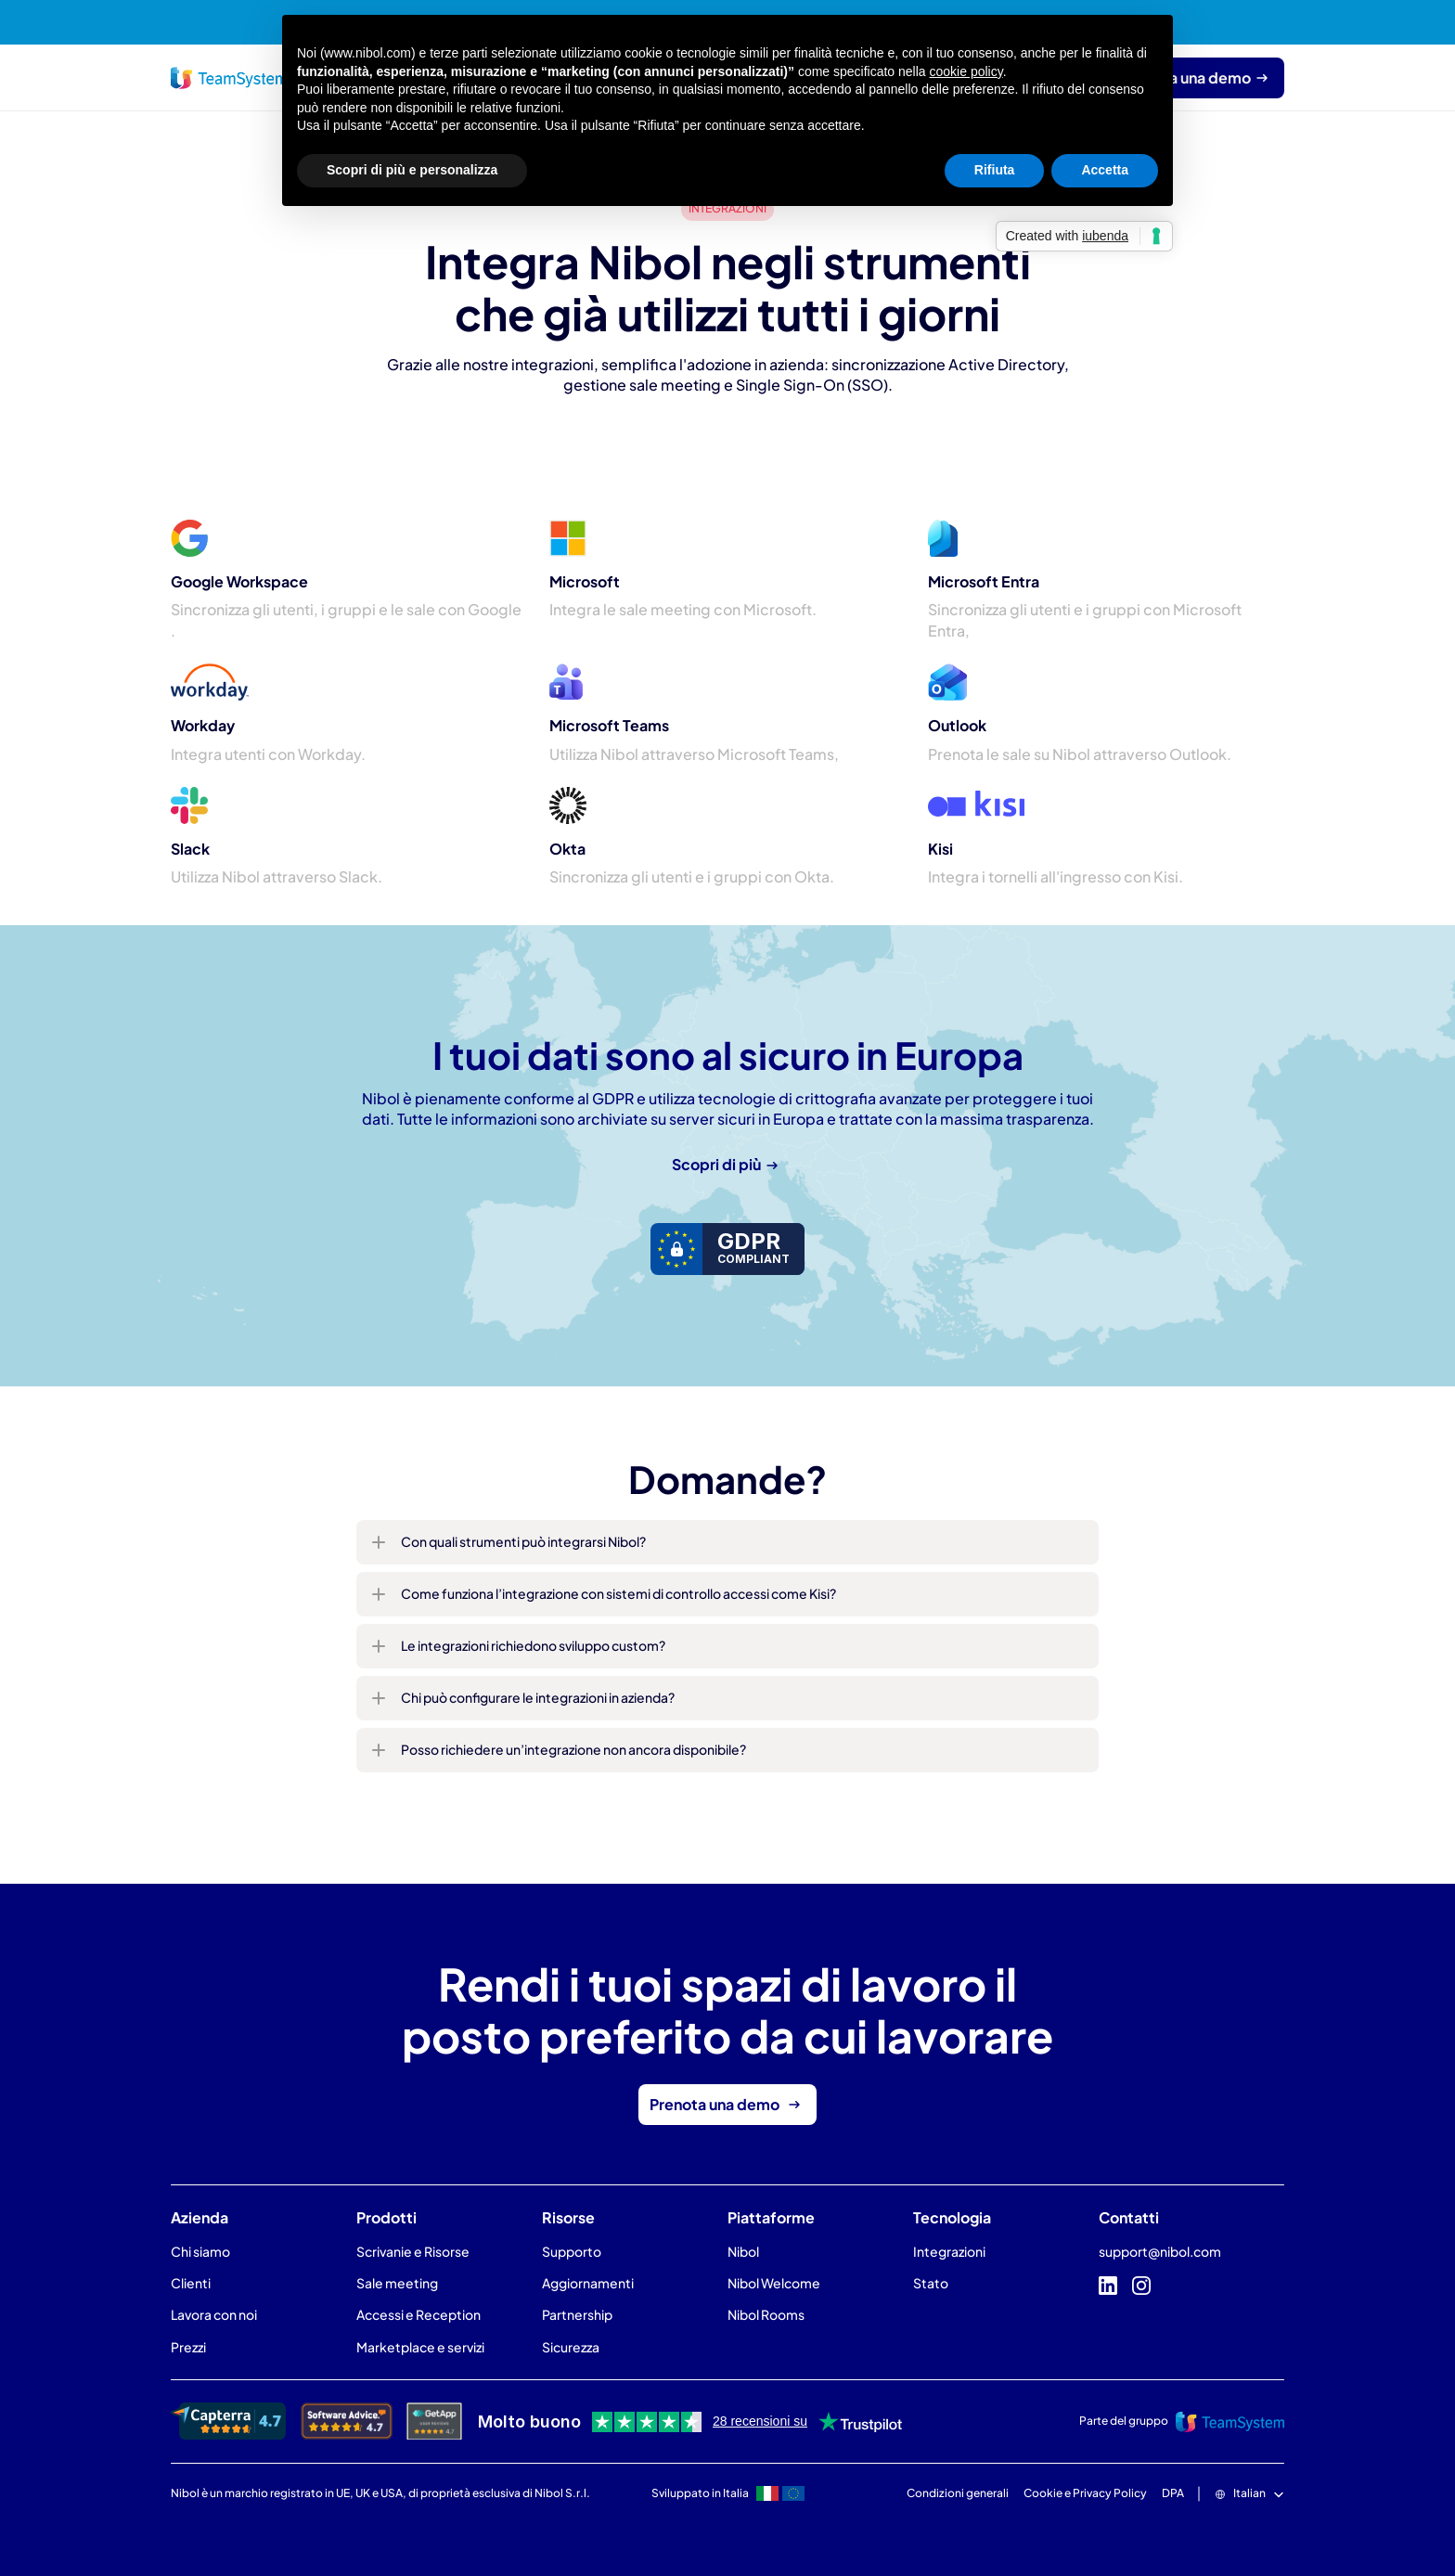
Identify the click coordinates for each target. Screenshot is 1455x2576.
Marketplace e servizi (420, 2346)
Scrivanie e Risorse (413, 2251)
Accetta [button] (1104, 169)
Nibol (743, 2251)
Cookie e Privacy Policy (1085, 2493)
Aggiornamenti (588, 2282)
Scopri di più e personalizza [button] (412, 169)
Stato (930, 2282)
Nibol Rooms (766, 2314)
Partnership (577, 2314)
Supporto (571, 2251)
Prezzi (188, 2346)
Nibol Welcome (774, 2282)
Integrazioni (949, 2251)
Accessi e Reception (418, 2314)
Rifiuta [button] (994, 169)
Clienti (191, 2282)
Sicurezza (570, 2346)
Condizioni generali (958, 2493)
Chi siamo (200, 2251)
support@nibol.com (1160, 2251)
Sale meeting (397, 2282)
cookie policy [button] (966, 71)
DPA (1173, 2493)
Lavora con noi (214, 2314)
